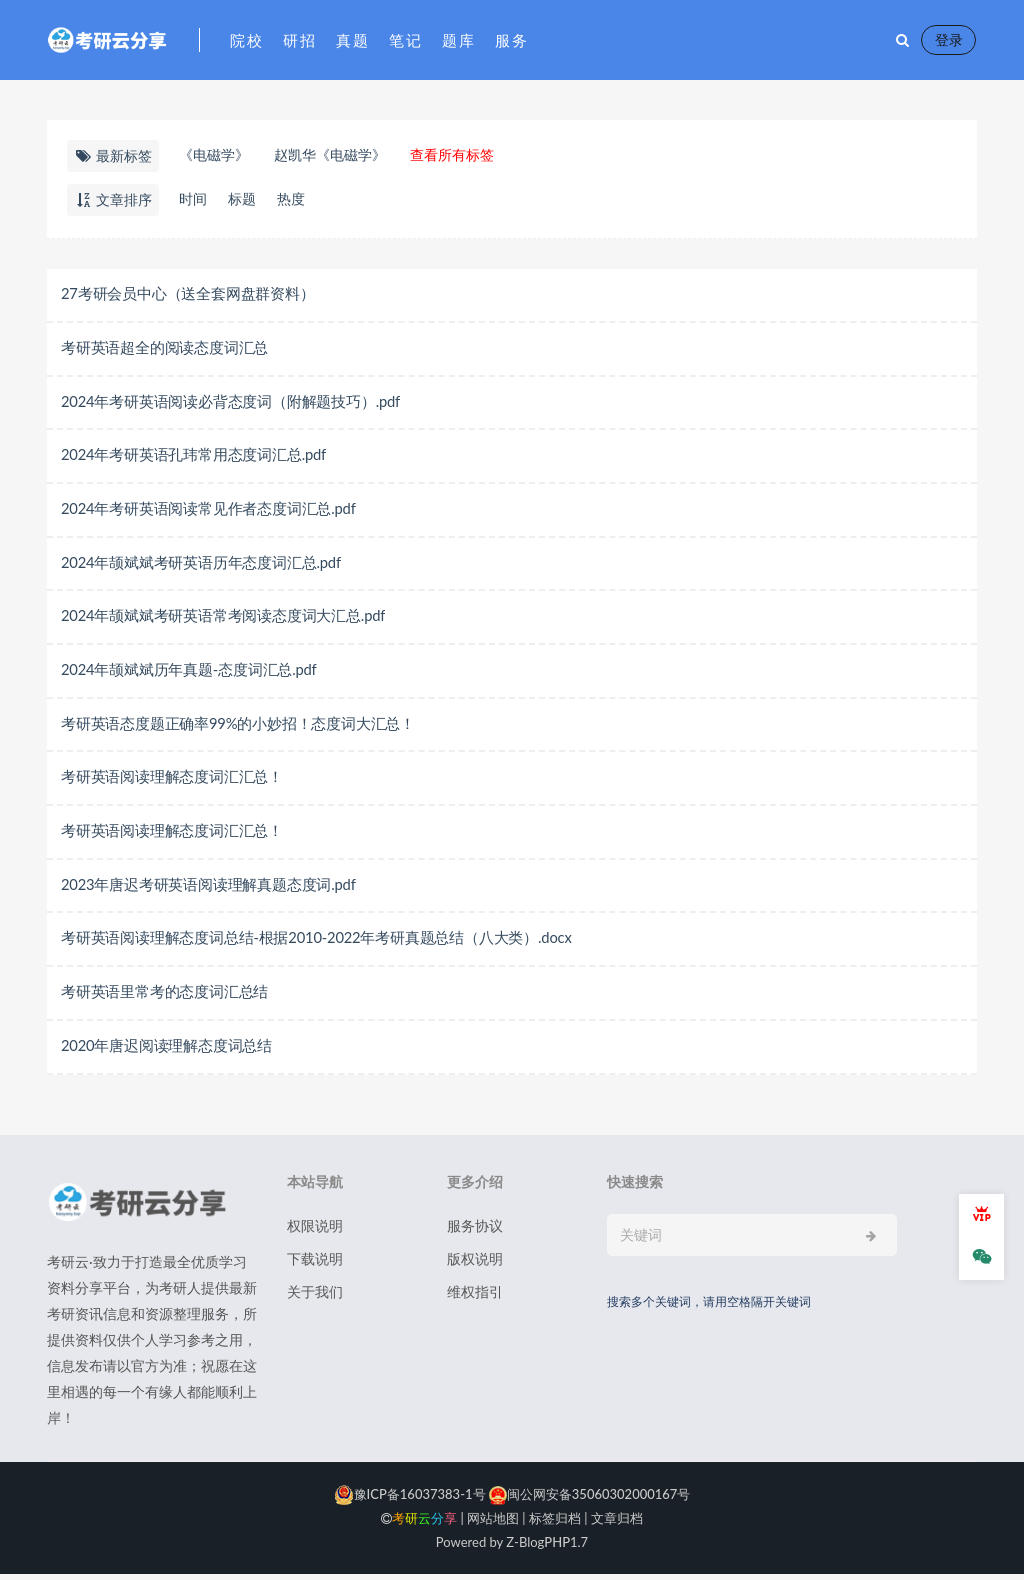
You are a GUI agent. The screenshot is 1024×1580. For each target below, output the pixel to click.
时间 (192, 199)
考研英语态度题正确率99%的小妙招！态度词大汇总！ (238, 727)
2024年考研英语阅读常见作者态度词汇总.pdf (209, 511)
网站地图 (493, 1524)
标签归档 (555, 1524)
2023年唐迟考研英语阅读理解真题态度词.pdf (209, 889)
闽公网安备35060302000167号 (588, 1500)
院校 (246, 40)
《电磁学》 (213, 154)
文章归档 (617, 1524)
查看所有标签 (453, 154)
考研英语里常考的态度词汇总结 (164, 997)
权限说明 (315, 1231)
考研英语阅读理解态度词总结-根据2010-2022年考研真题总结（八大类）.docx (317, 943)
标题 (242, 199)
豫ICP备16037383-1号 (410, 1500)
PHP (557, 1548)
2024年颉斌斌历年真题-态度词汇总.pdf (189, 673)
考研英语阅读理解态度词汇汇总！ (172, 781)
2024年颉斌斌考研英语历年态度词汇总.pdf (201, 565)
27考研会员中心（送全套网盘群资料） (188, 295)
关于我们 (315, 1297)
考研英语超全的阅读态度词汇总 (164, 349)
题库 (458, 40)
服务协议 (475, 1231)
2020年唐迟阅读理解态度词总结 (167, 1051)
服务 (511, 40)
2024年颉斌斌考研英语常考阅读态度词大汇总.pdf (223, 619)
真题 (352, 40)
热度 (292, 199)
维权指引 (475, 1297)
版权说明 (475, 1264)
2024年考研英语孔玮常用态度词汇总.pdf (194, 457)
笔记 (405, 40)
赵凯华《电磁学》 (330, 154)
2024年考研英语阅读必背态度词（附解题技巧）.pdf (231, 403)
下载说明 (315, 1264)
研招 (299, 40)
